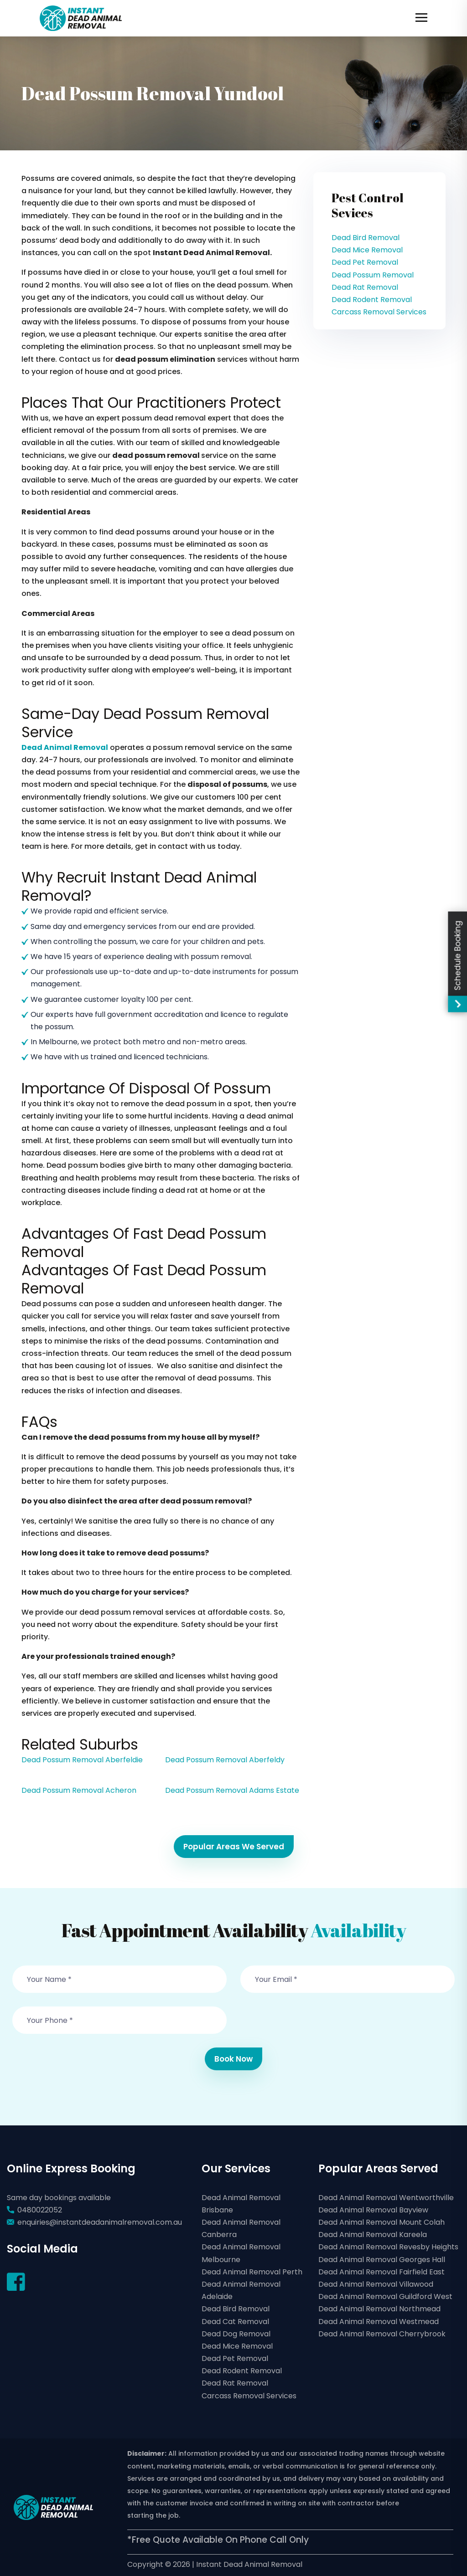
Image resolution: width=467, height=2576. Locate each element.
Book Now (233, 2058)
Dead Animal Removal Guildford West (385, 2296)
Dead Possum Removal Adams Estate (232, 1790)
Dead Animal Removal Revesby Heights (388, 2247)
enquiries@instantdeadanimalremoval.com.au (99, 2222)
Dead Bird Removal (366, 237)
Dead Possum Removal (373, 275)
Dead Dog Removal (236, 2334)
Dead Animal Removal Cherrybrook (382, 2334)
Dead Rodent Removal (372, 299)
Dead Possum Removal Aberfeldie (82, 1760)
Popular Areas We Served (233, 1846)
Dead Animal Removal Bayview (373, 2210)
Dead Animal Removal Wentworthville (386, 2197)
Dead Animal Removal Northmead (379, 2309)
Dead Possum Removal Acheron (78, 1790)
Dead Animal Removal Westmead (378, 2321)
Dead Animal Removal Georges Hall (381, 2259)
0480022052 (39, 2210)
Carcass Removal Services (379, 312)
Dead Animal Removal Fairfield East (381, 2272)
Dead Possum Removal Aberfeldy (225, 1760)
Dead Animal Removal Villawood (375, 2284)
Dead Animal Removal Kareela (372, 2234)
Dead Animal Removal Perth (252, 2272)
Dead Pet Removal (365, 262)
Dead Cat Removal (235, 2321)
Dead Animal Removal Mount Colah (381, 2222)
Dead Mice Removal (367, 250)
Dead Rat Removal (365, 287)
